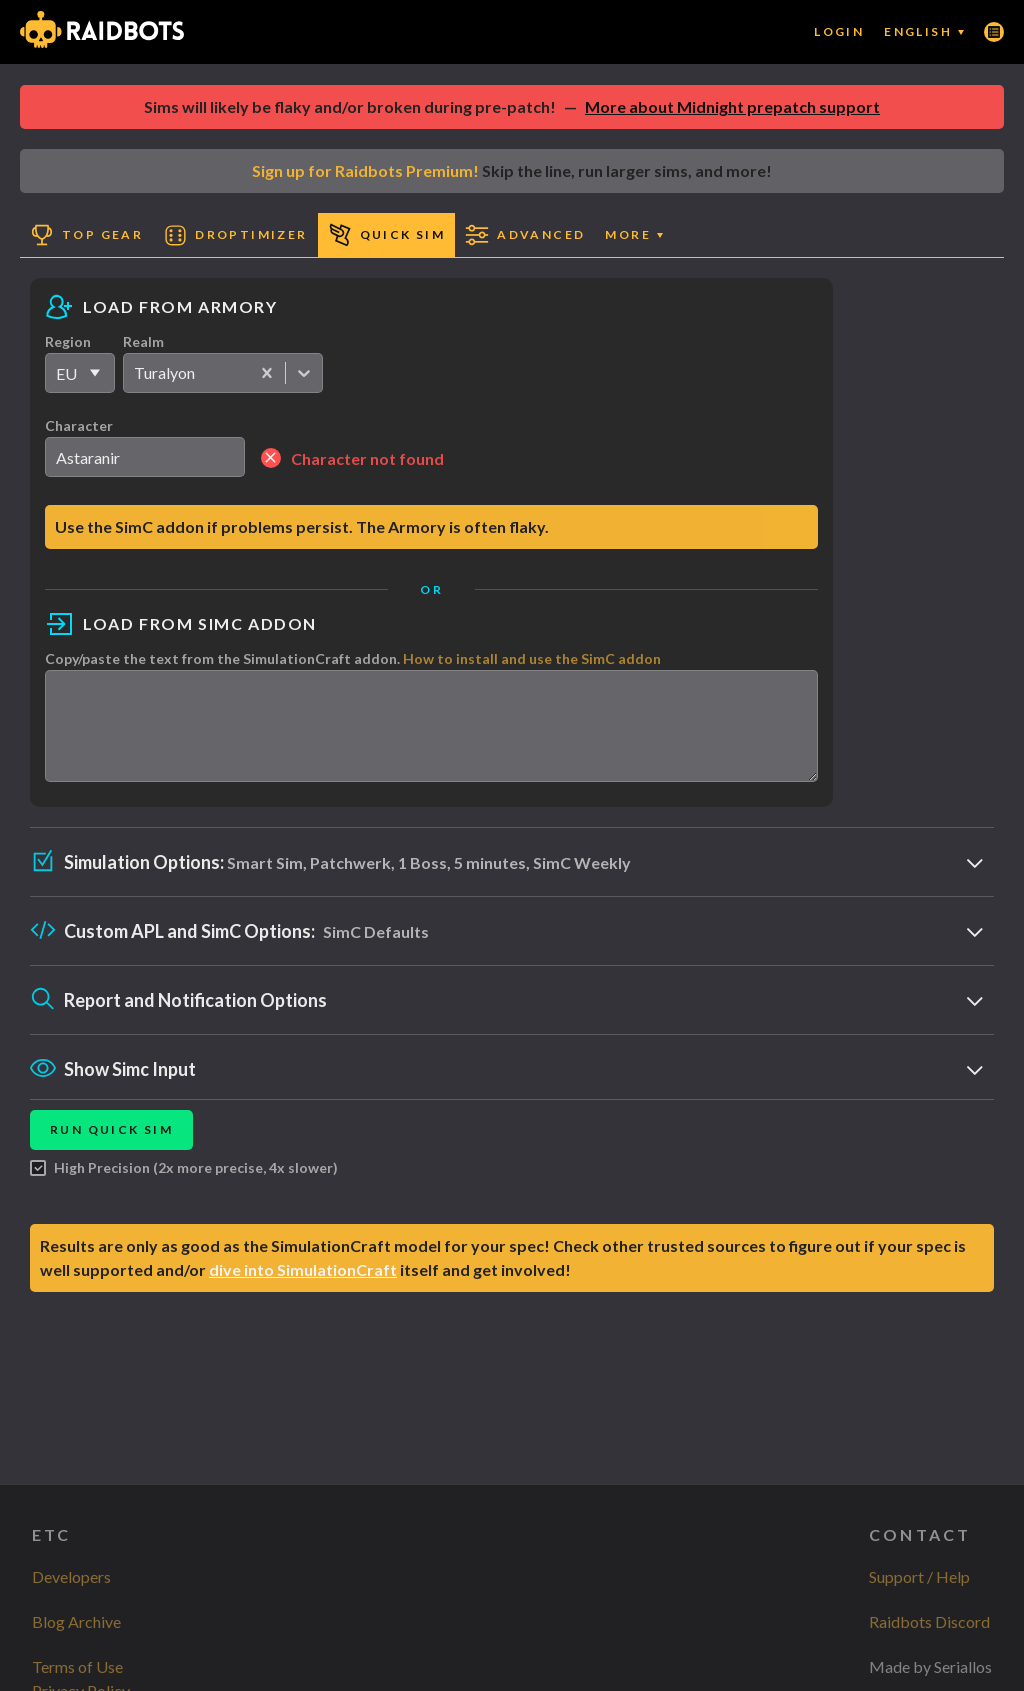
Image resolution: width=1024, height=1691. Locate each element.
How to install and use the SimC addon (532, 658)
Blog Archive (76, 1621)
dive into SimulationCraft (303, 1287)
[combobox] (135, 373)
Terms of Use (77, 1666)
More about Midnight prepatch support (732, 106)
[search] (145, 457)
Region (68, 341)
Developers (71, 1576)
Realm (143, 341)
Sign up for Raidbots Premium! (365, 170)
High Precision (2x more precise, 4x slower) (184, 1186)
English (924, 31)
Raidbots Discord (929, 1621)
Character (79, 425)
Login (839, 31)
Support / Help (919, 1576)
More (634, 234)
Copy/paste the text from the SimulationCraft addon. (353, 658)
